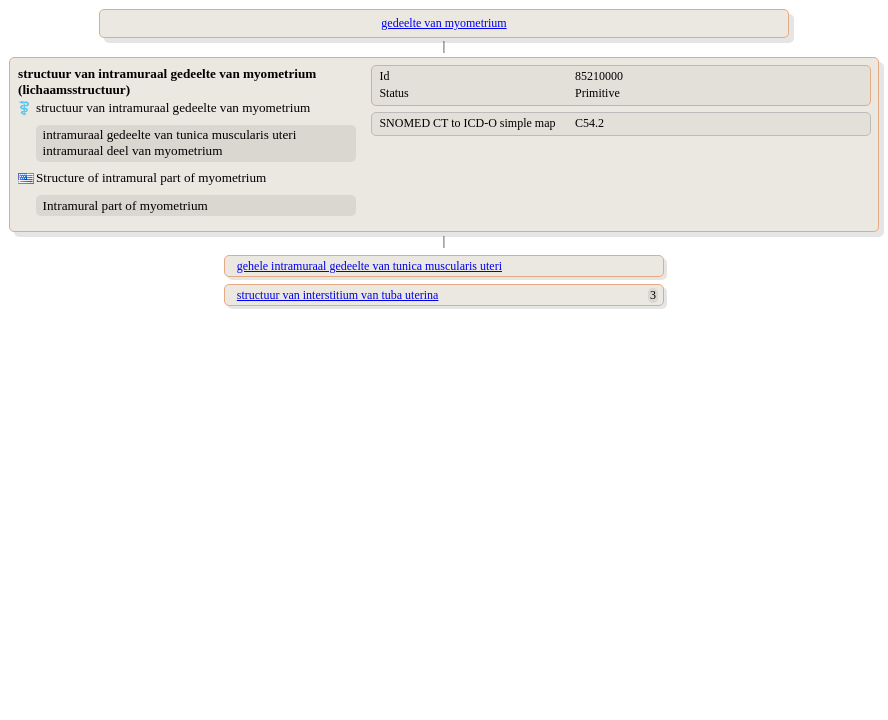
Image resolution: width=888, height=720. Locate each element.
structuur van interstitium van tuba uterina (338, 295)
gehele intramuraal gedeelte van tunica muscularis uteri (369, 266)
